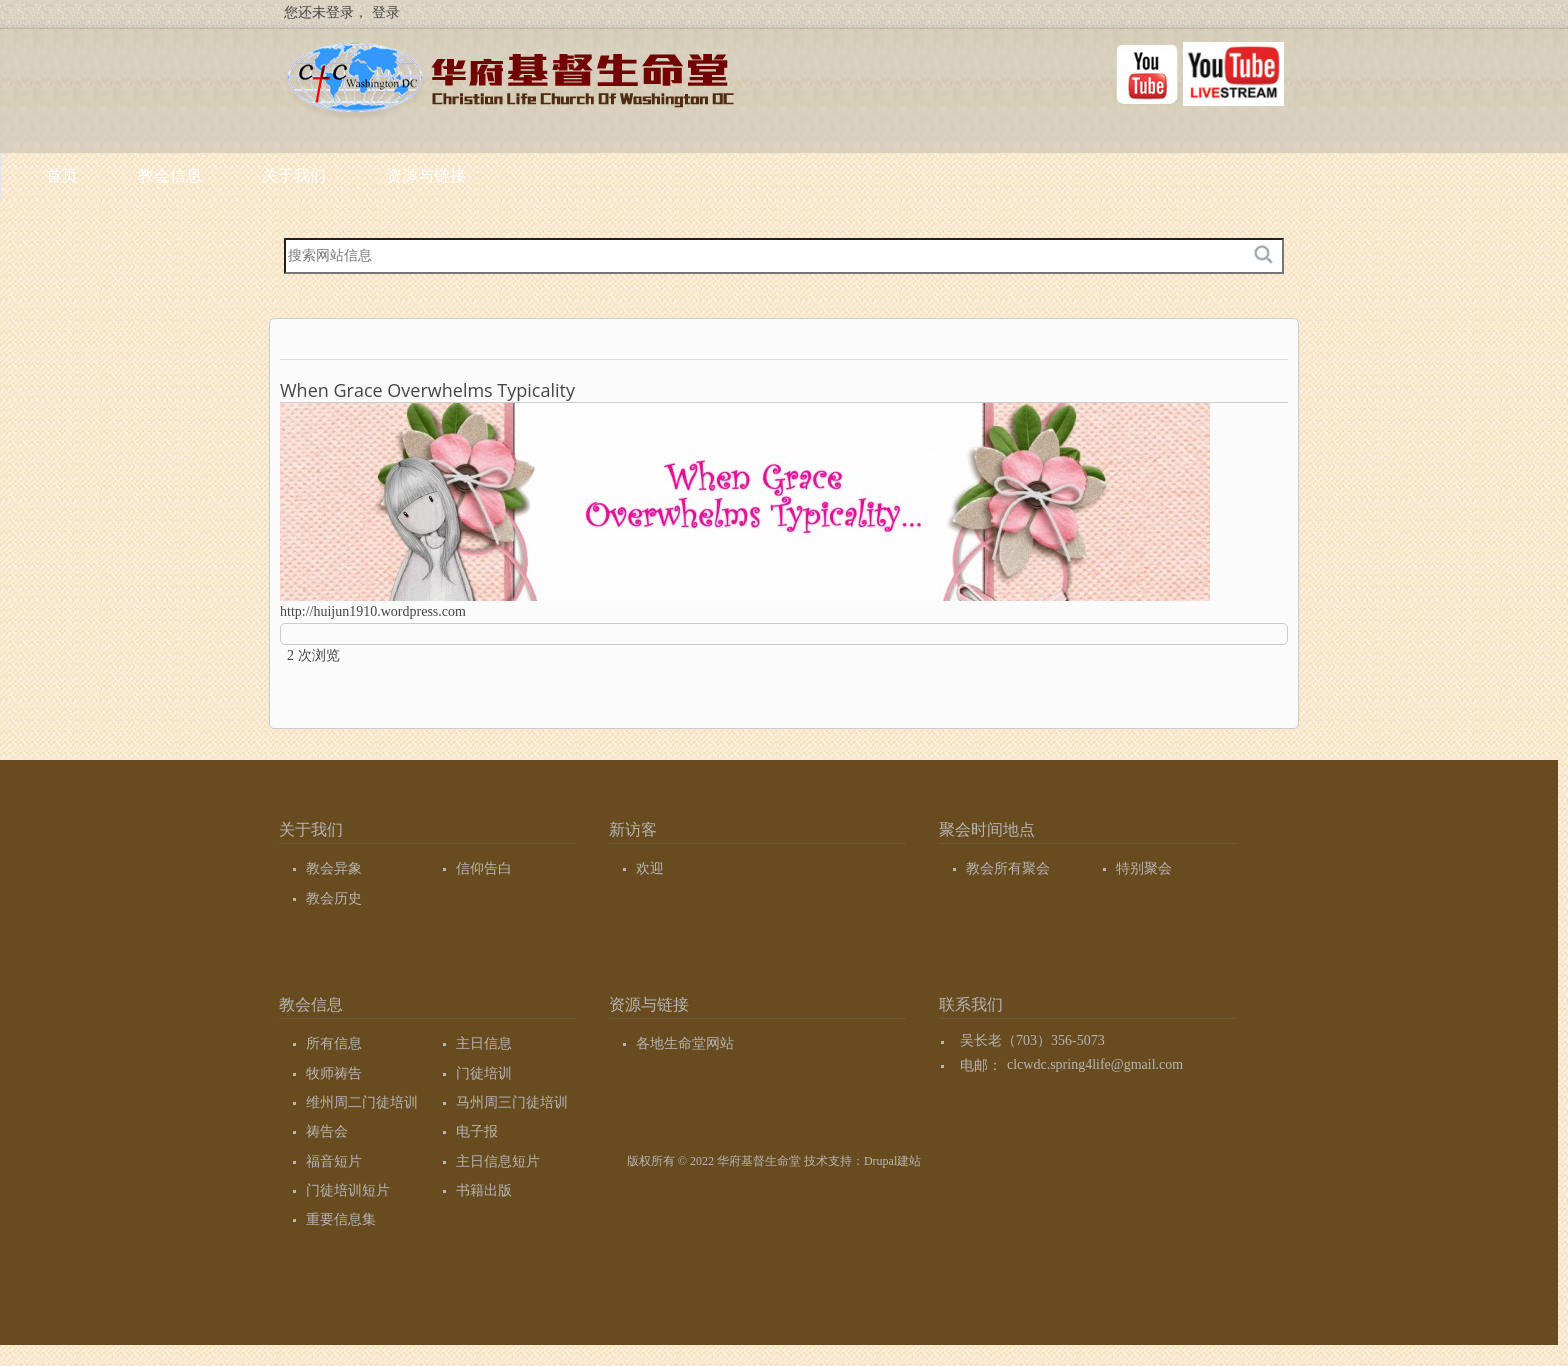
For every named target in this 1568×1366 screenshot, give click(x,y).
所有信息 (334, 1043)
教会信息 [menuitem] (438, 182)
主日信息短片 (498, 1161)
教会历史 (334, 898)
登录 (386, 12)
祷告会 (327, 1131)
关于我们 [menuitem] (562, 182)
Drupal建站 (892, 1161)
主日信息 (484, 1043)
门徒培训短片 (348, 1190)
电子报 (477, 1131)
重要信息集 (341, 1219)
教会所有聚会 (1008, 868)
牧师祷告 (334, 1073)
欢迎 (650, 868)
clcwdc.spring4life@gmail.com (1095, 1065)
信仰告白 (484, 868)
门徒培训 (484, 1073)
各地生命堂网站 (685, 1043)
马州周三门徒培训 (512, 1102)
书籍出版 (484, 1190)
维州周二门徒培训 (362, 1102)
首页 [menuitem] (330, 175)
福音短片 (334, 1161)
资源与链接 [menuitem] (694, 182)
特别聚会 (1144, 868)
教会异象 (334, 868)
